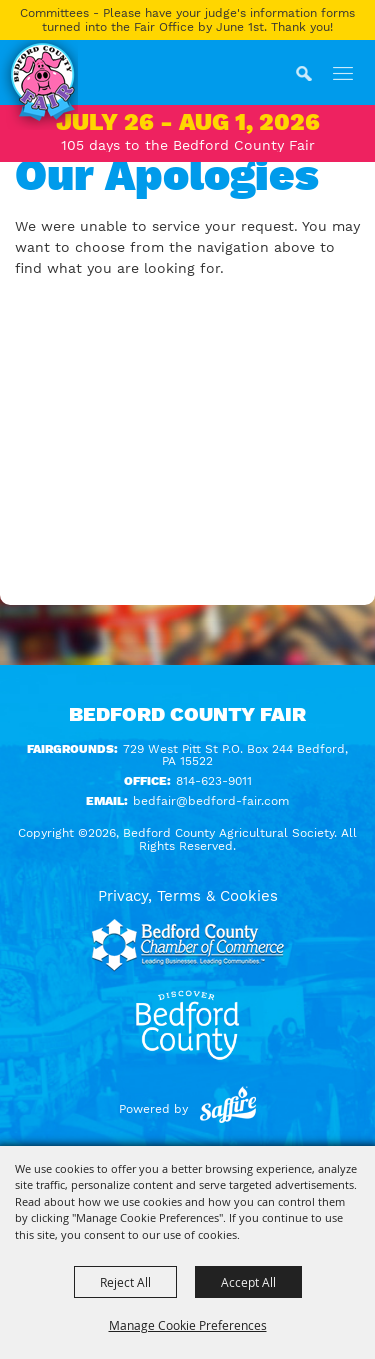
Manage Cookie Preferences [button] (188, 1325)
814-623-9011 (214, 781)
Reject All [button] (125, 1282)
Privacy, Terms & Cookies (188, 896)
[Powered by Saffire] (228, 1109)
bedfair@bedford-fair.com (211, 801)
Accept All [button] (248, 1282)
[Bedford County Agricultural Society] (39, 85)
